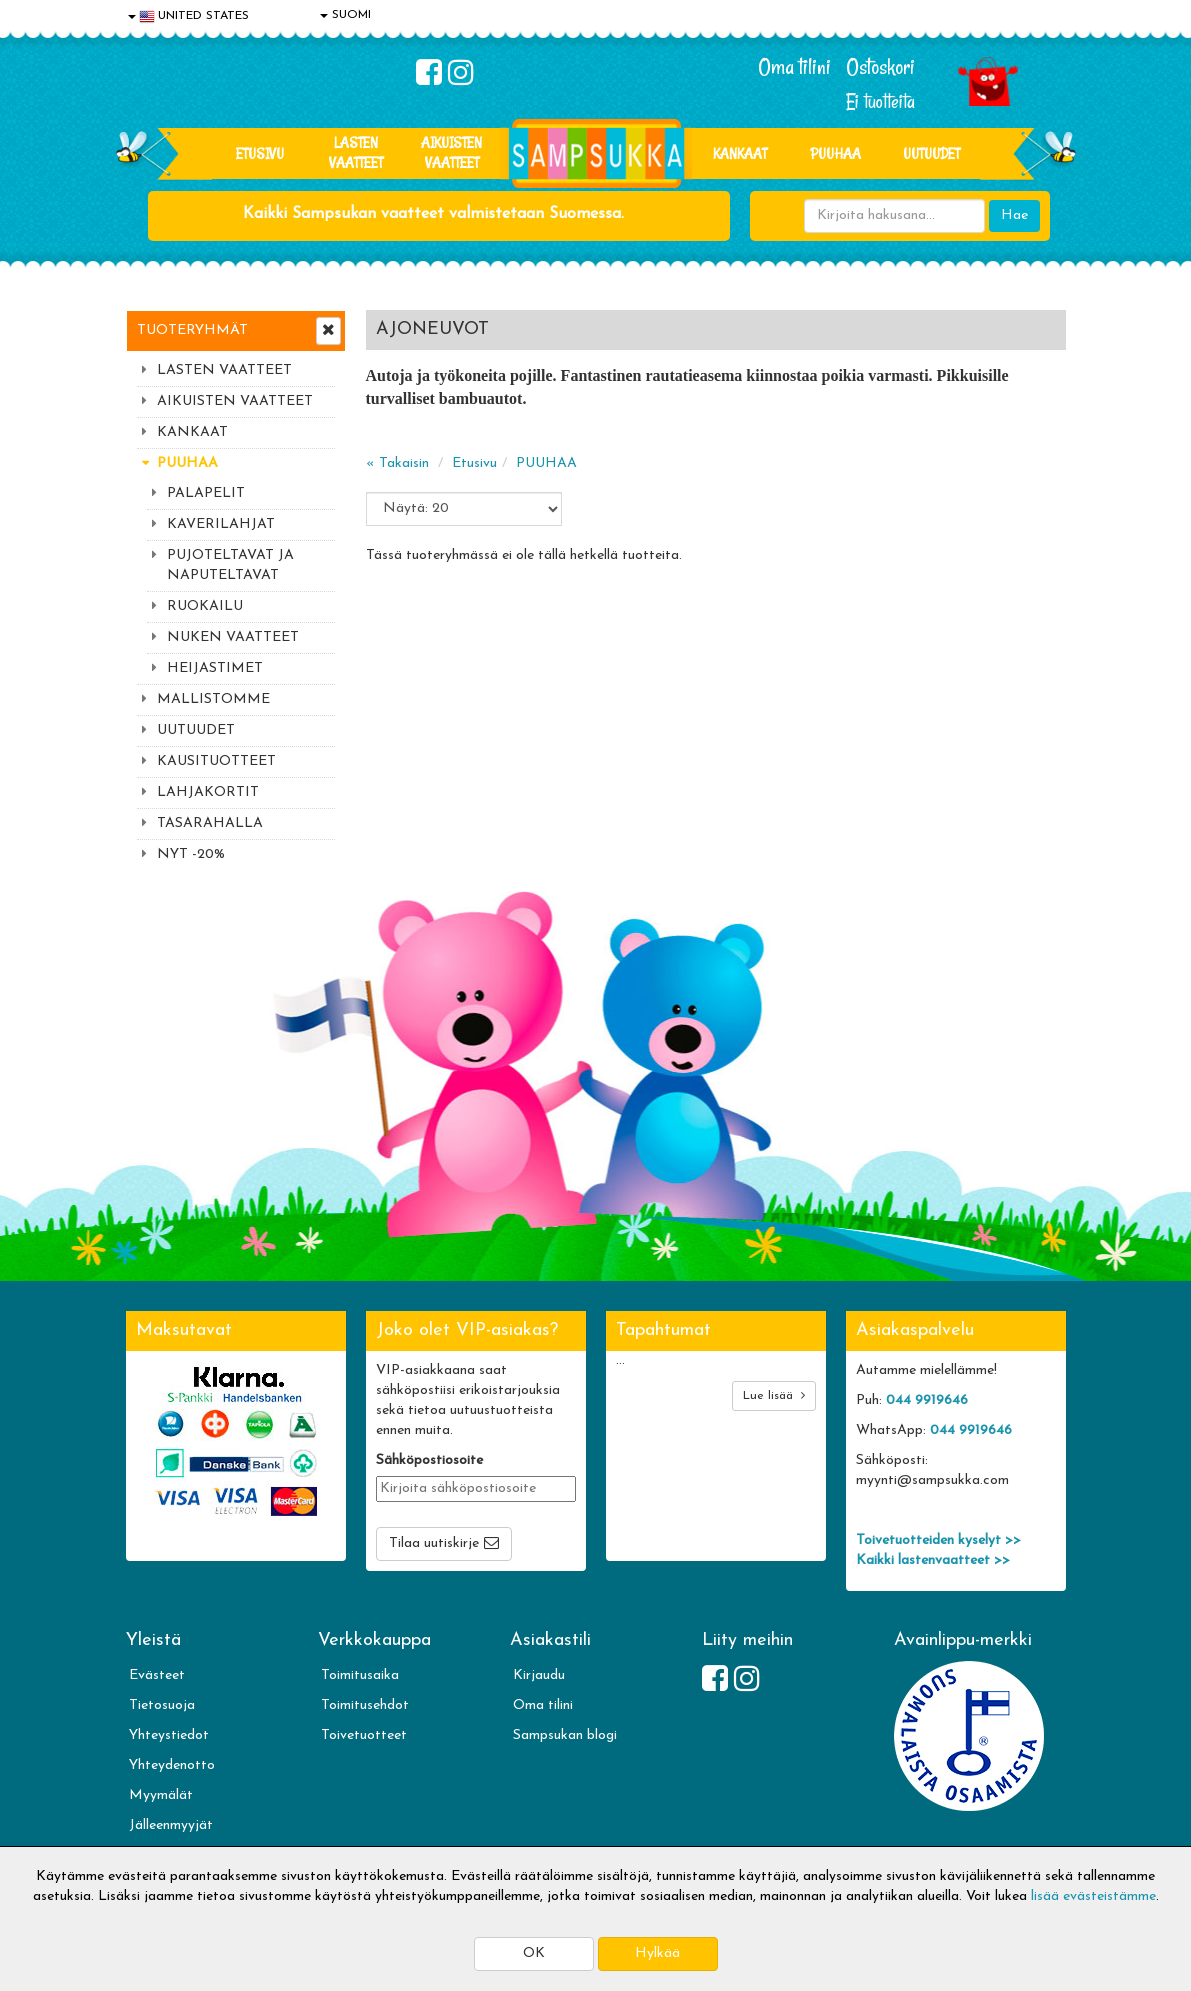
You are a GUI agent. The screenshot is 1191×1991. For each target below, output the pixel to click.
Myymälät (161, 1795)
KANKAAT (740, 153)
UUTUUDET (196, 730)
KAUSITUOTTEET (216, 761)
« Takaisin (397, 463)
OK (534, 1953)
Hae (1014, 215)
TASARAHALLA (210, 823)
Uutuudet (931, 153)
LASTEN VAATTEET (356, 152)
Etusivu (260, 153)
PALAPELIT (206, 493)
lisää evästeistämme (1093, 1896)
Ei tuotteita (880, 101)
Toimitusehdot (365, 1705)
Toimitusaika (360, 1675)
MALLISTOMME (213, 699)
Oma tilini (794, 67)
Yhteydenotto (172, 1765)
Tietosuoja (162, 1705)
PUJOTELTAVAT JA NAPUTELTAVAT (230, 565)
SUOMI (345, 15)
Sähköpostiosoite (429, 1460)
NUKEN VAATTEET (233, 637)
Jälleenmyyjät (171, 1825)
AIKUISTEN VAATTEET (451, 152)
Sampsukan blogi (565, 1735)
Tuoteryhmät (192, 330)
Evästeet (157, 1675)
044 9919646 (927, 1400)
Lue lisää (774, 1395)
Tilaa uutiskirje (434, 1543)
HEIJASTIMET (215, 668)
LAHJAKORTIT (208, 792)
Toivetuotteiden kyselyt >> (938, 1540)
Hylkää (657, 1953)
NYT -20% (191, 854)
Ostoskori (880, 67)
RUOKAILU (205, 606)
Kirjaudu (539, 1675)
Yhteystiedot (169, 1735)
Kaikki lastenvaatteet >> (933, 1560)
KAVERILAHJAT (221, 524)
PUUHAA (835, 153)
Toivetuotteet (364, 1735)
